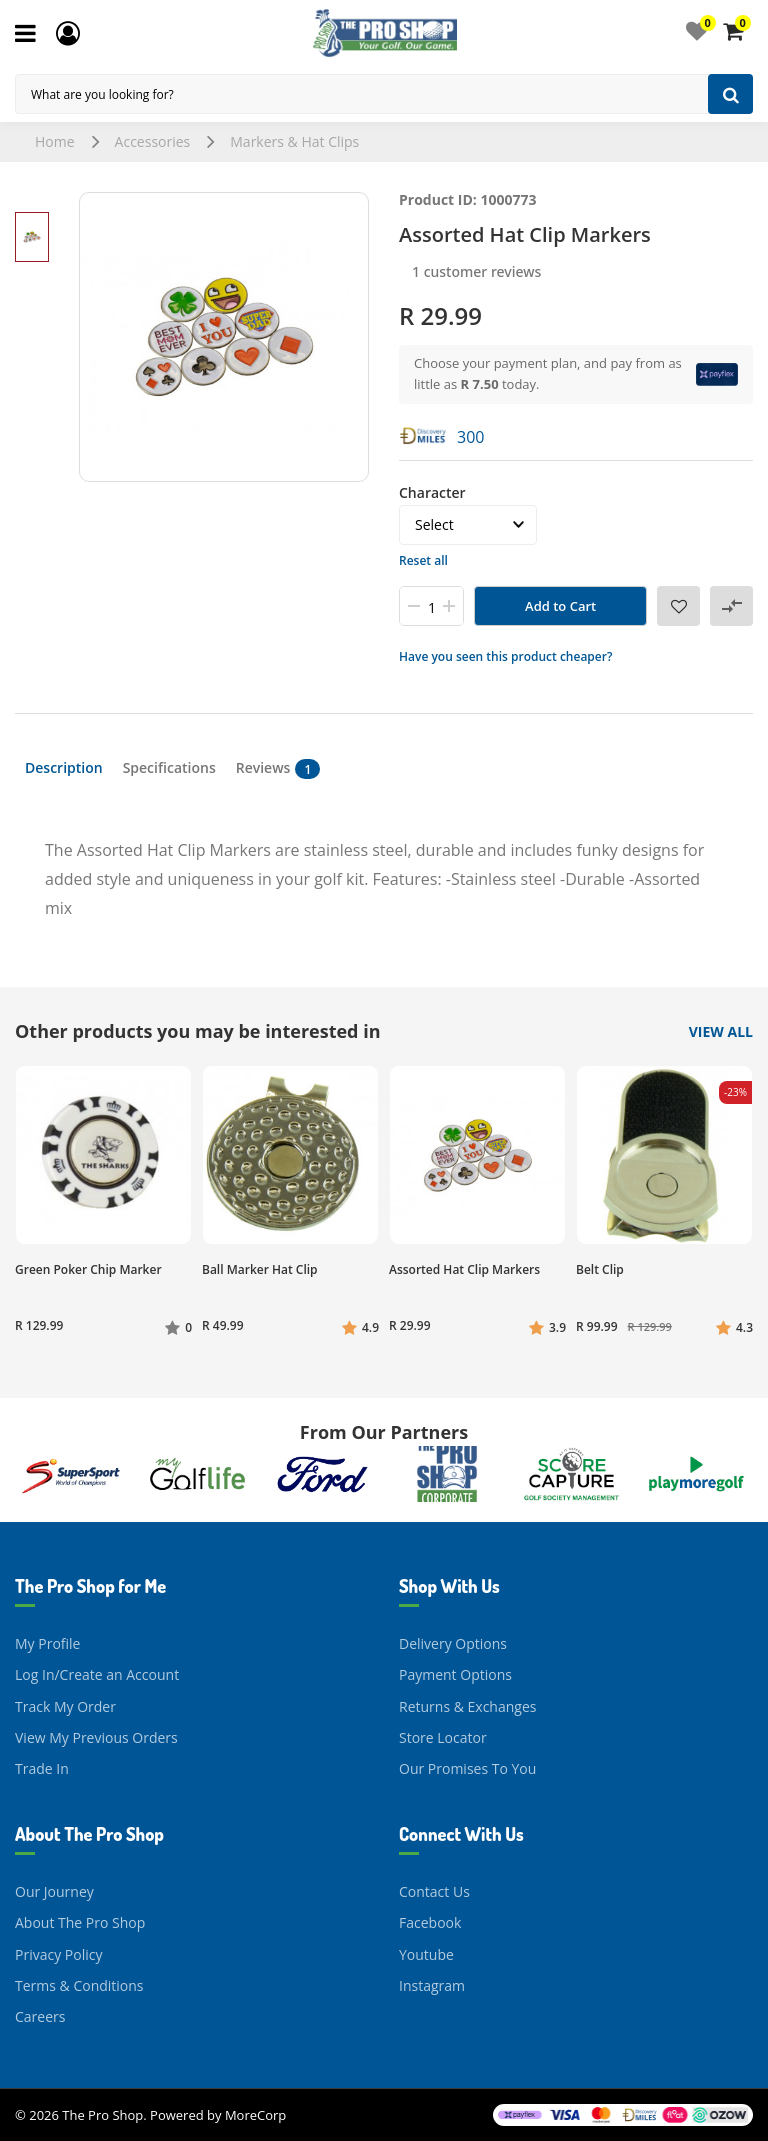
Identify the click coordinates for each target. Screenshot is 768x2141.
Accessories (153, 141)
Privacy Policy (58, 1954)
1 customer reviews (476, 271)
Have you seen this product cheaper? (505, 656)
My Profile (47, 1643)
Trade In (42, 1768)
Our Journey (54, 1891)
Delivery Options (453, 1643)
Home (55, 141)
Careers (40, 2016)
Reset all (423, 560)
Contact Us (434, 1891)
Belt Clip (600, 1269)
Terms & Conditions (79, 1985)
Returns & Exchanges (467, 1706)
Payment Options (455, 1674)
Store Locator (443, 1737)
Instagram (432, 1985)
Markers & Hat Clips (294, 141)
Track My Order (65, 1706)
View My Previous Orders (96, 1737)
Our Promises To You (467, 1768)
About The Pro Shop (80, 1922)
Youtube (426, 1954)
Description (64, 767)
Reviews (278, 768)
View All (721, 1031)
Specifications (169, 767)
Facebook (430, 1922)
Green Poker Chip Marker (88, 1269)
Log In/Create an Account (97, 1674)
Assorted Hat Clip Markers (464, 1269)
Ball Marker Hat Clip (260, 1269)
